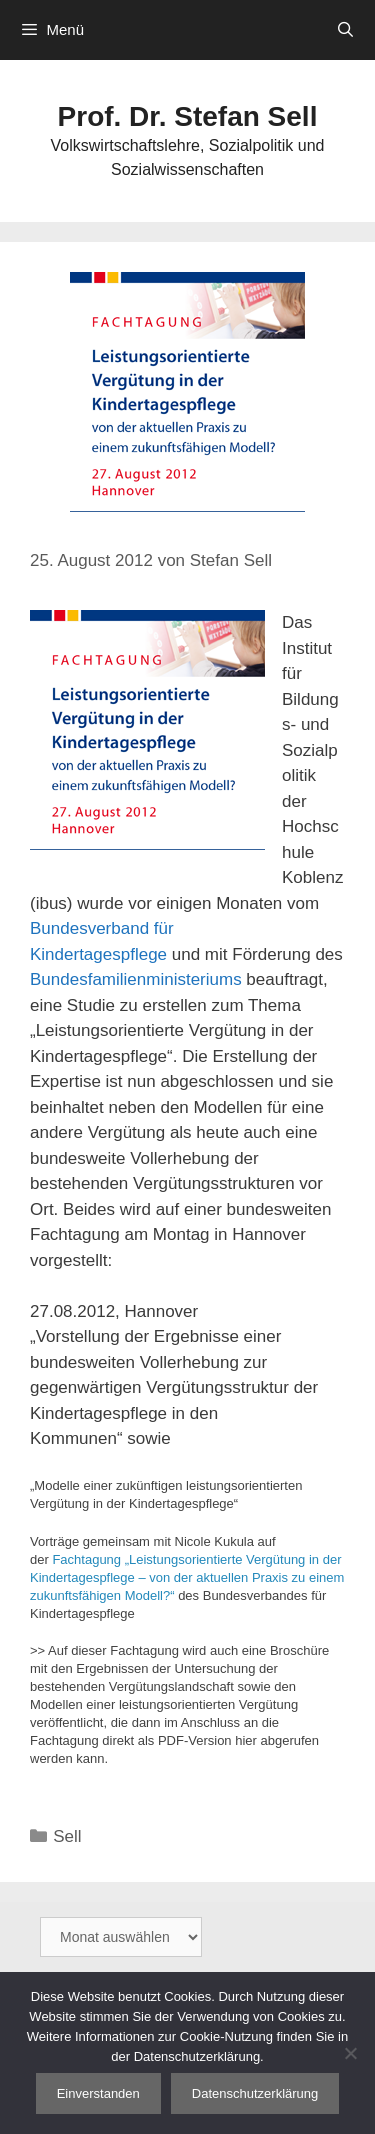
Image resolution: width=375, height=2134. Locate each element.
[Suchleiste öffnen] (345, 30)
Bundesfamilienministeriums (136, 979)
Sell (67, 1836)
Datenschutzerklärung (255, 2093)
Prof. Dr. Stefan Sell (188, 116)
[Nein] (350, 2053)
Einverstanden (98, 2093)
